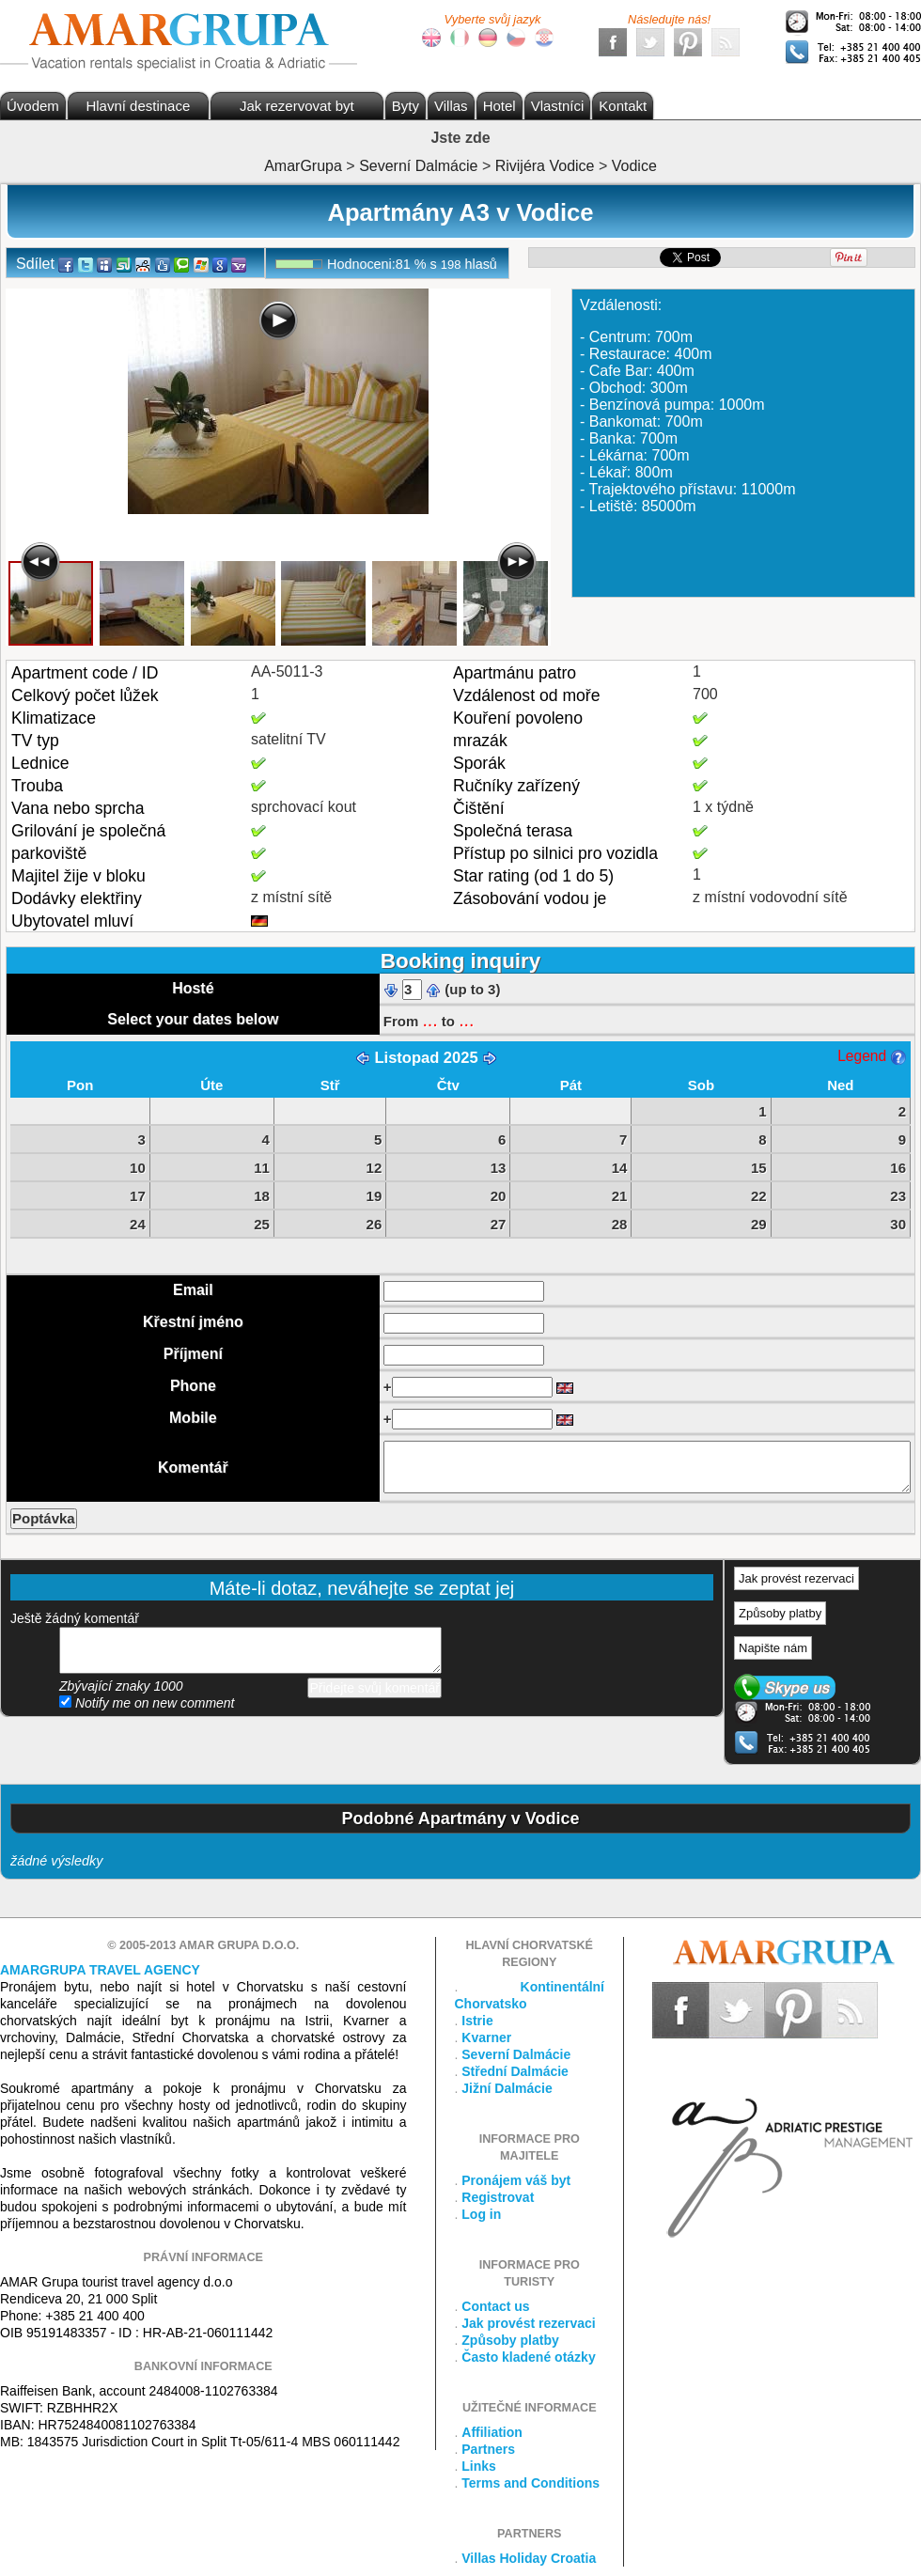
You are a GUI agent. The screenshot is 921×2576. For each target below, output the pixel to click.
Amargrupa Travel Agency (100, 1969)
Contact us (495, 2306)
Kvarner (486, 2037)
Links (478, 2466)
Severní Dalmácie (515, 2054)
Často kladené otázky (528, 2357)
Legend (871, 1056)
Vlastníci (558, 106)
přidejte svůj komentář (250, 1650)
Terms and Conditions (530, 2482)
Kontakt (623, 106)
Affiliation (492, 2432)
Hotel (499, 106)
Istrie (476, 2020)
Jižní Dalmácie (507, 2088)
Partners (488, 2449)
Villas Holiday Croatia (528, 2558)
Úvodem (33, 106)
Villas (451, 106)
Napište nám (773, 1648)
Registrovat (497, 2197)
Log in (481, 2214)
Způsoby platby (780, 1613)
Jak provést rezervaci (796, 1578)
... (429, 1019)
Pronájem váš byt (515, 2180)
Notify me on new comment (147, 1702)
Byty (405, 106)
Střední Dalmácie (515, 2071)
